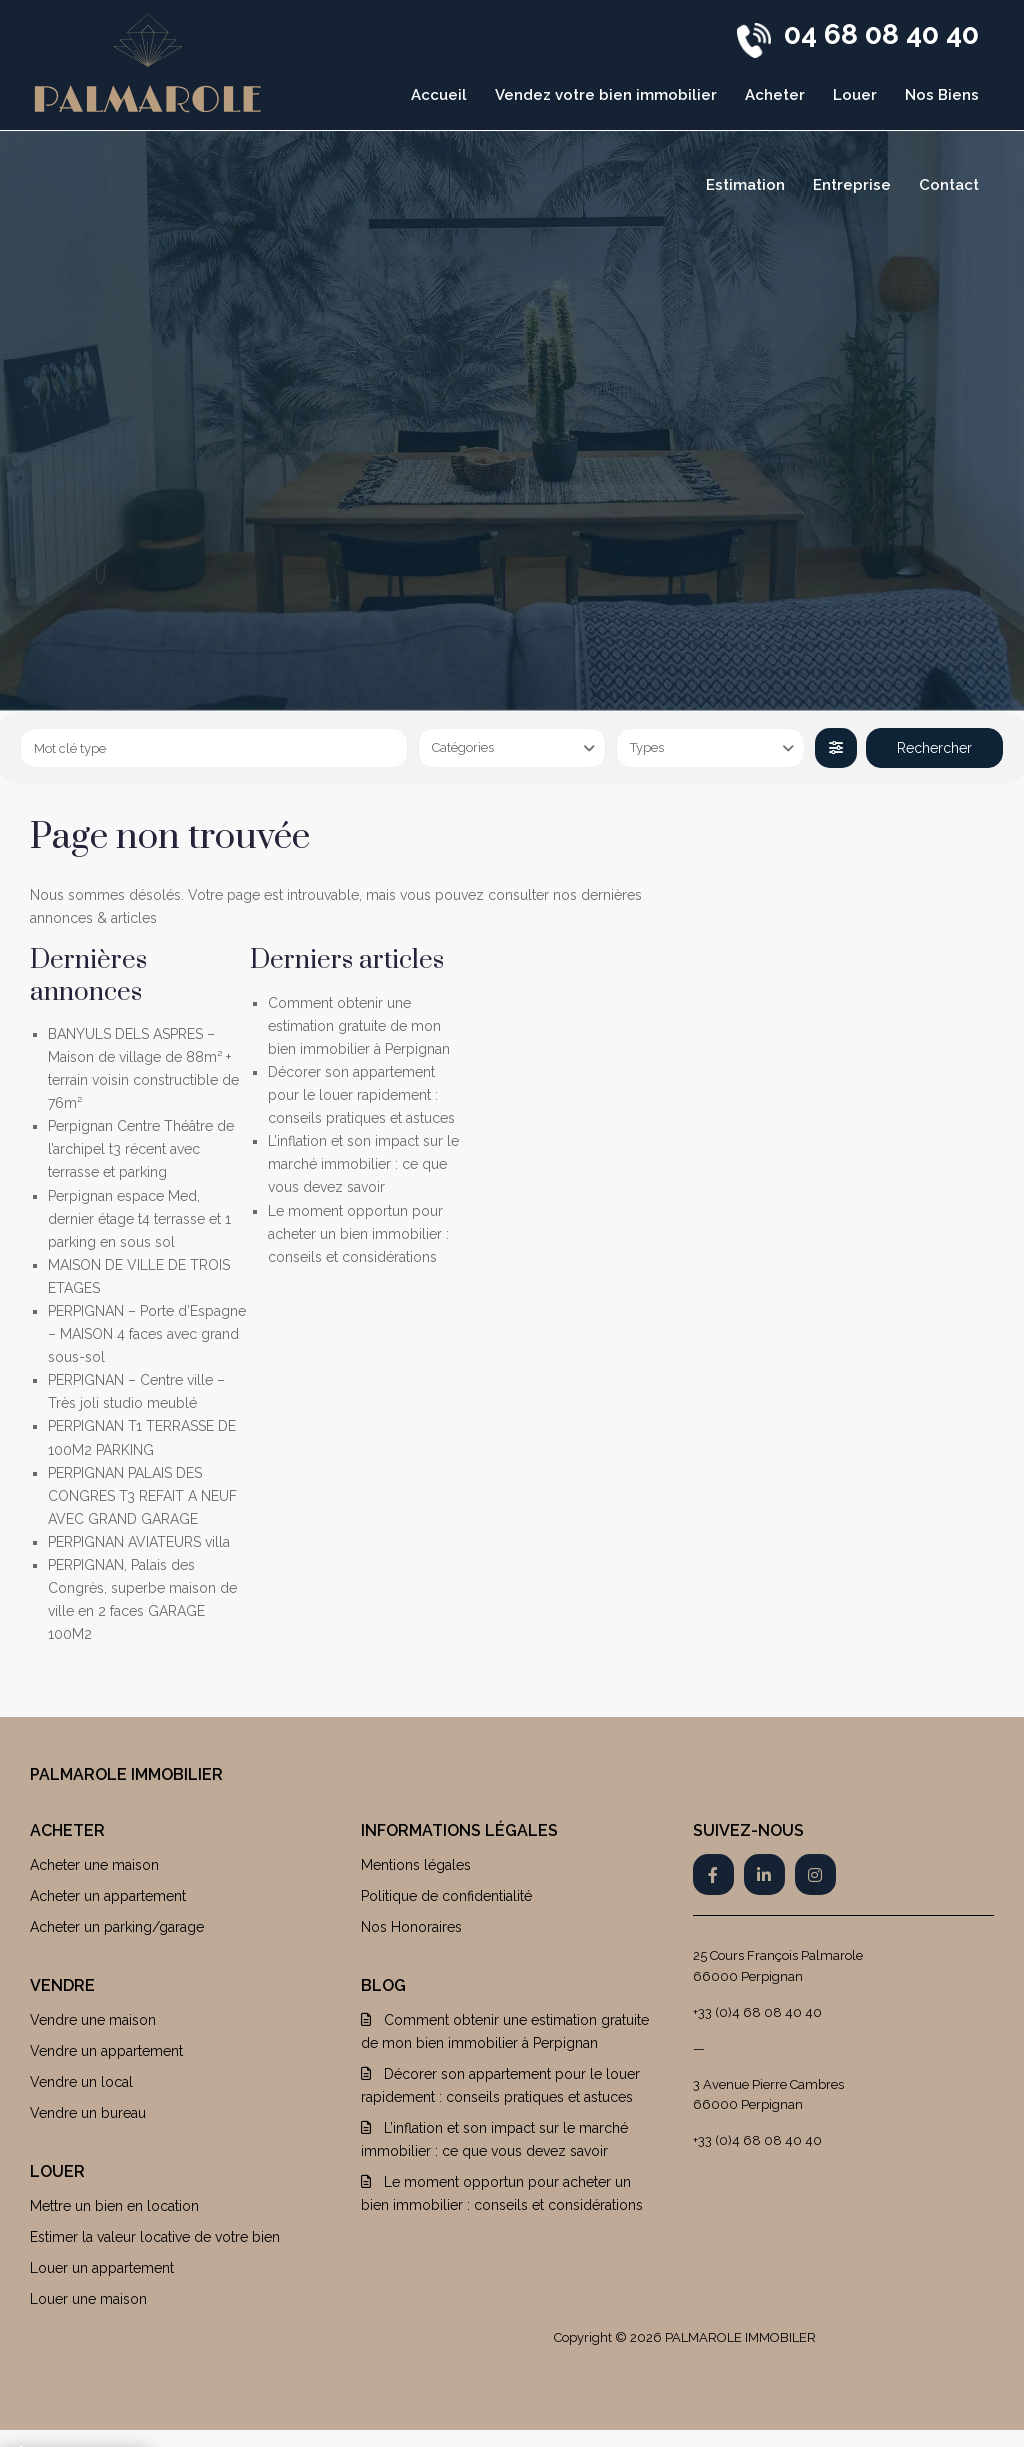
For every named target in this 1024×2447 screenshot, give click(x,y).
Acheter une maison (94, 1865)
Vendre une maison (93, 2020)
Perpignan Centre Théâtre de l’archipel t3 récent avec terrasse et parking (141, 1149)
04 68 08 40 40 (881, 34)
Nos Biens (942, 95)
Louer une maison (88, 2299)
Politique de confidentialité (446, 1896)
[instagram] (815, 1874)
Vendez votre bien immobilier (606, 95)
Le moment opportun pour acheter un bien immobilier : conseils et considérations (358, 1234)
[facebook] (713, 1874)
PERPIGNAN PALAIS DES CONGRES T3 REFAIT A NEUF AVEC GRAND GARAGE (142, 1496)
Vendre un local (81, 2082)
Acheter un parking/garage (117, 1927)
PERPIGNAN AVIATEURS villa (139, 1542)
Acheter (775, 95)
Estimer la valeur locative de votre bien (155, 2237)
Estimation (745, 185)
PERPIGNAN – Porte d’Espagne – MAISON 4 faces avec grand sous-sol (147, 1334)
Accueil (439, 95)
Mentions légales (416, 1865)
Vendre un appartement (106, 2051)
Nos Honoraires (411, 1927)
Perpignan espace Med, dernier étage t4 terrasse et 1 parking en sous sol (139, 1219)
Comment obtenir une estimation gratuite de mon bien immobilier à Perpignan (359, 1026)
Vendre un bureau (88, 2113)
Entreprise (852, 185)
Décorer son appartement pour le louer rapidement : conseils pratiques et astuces (361, 1095)
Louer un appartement (102, 2268)
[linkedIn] (764, 1874)
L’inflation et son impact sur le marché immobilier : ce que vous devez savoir (363, 1164)
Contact (949, 185)
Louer (855, 95)
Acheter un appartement (108, 1896)
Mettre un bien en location (114, 2206)
